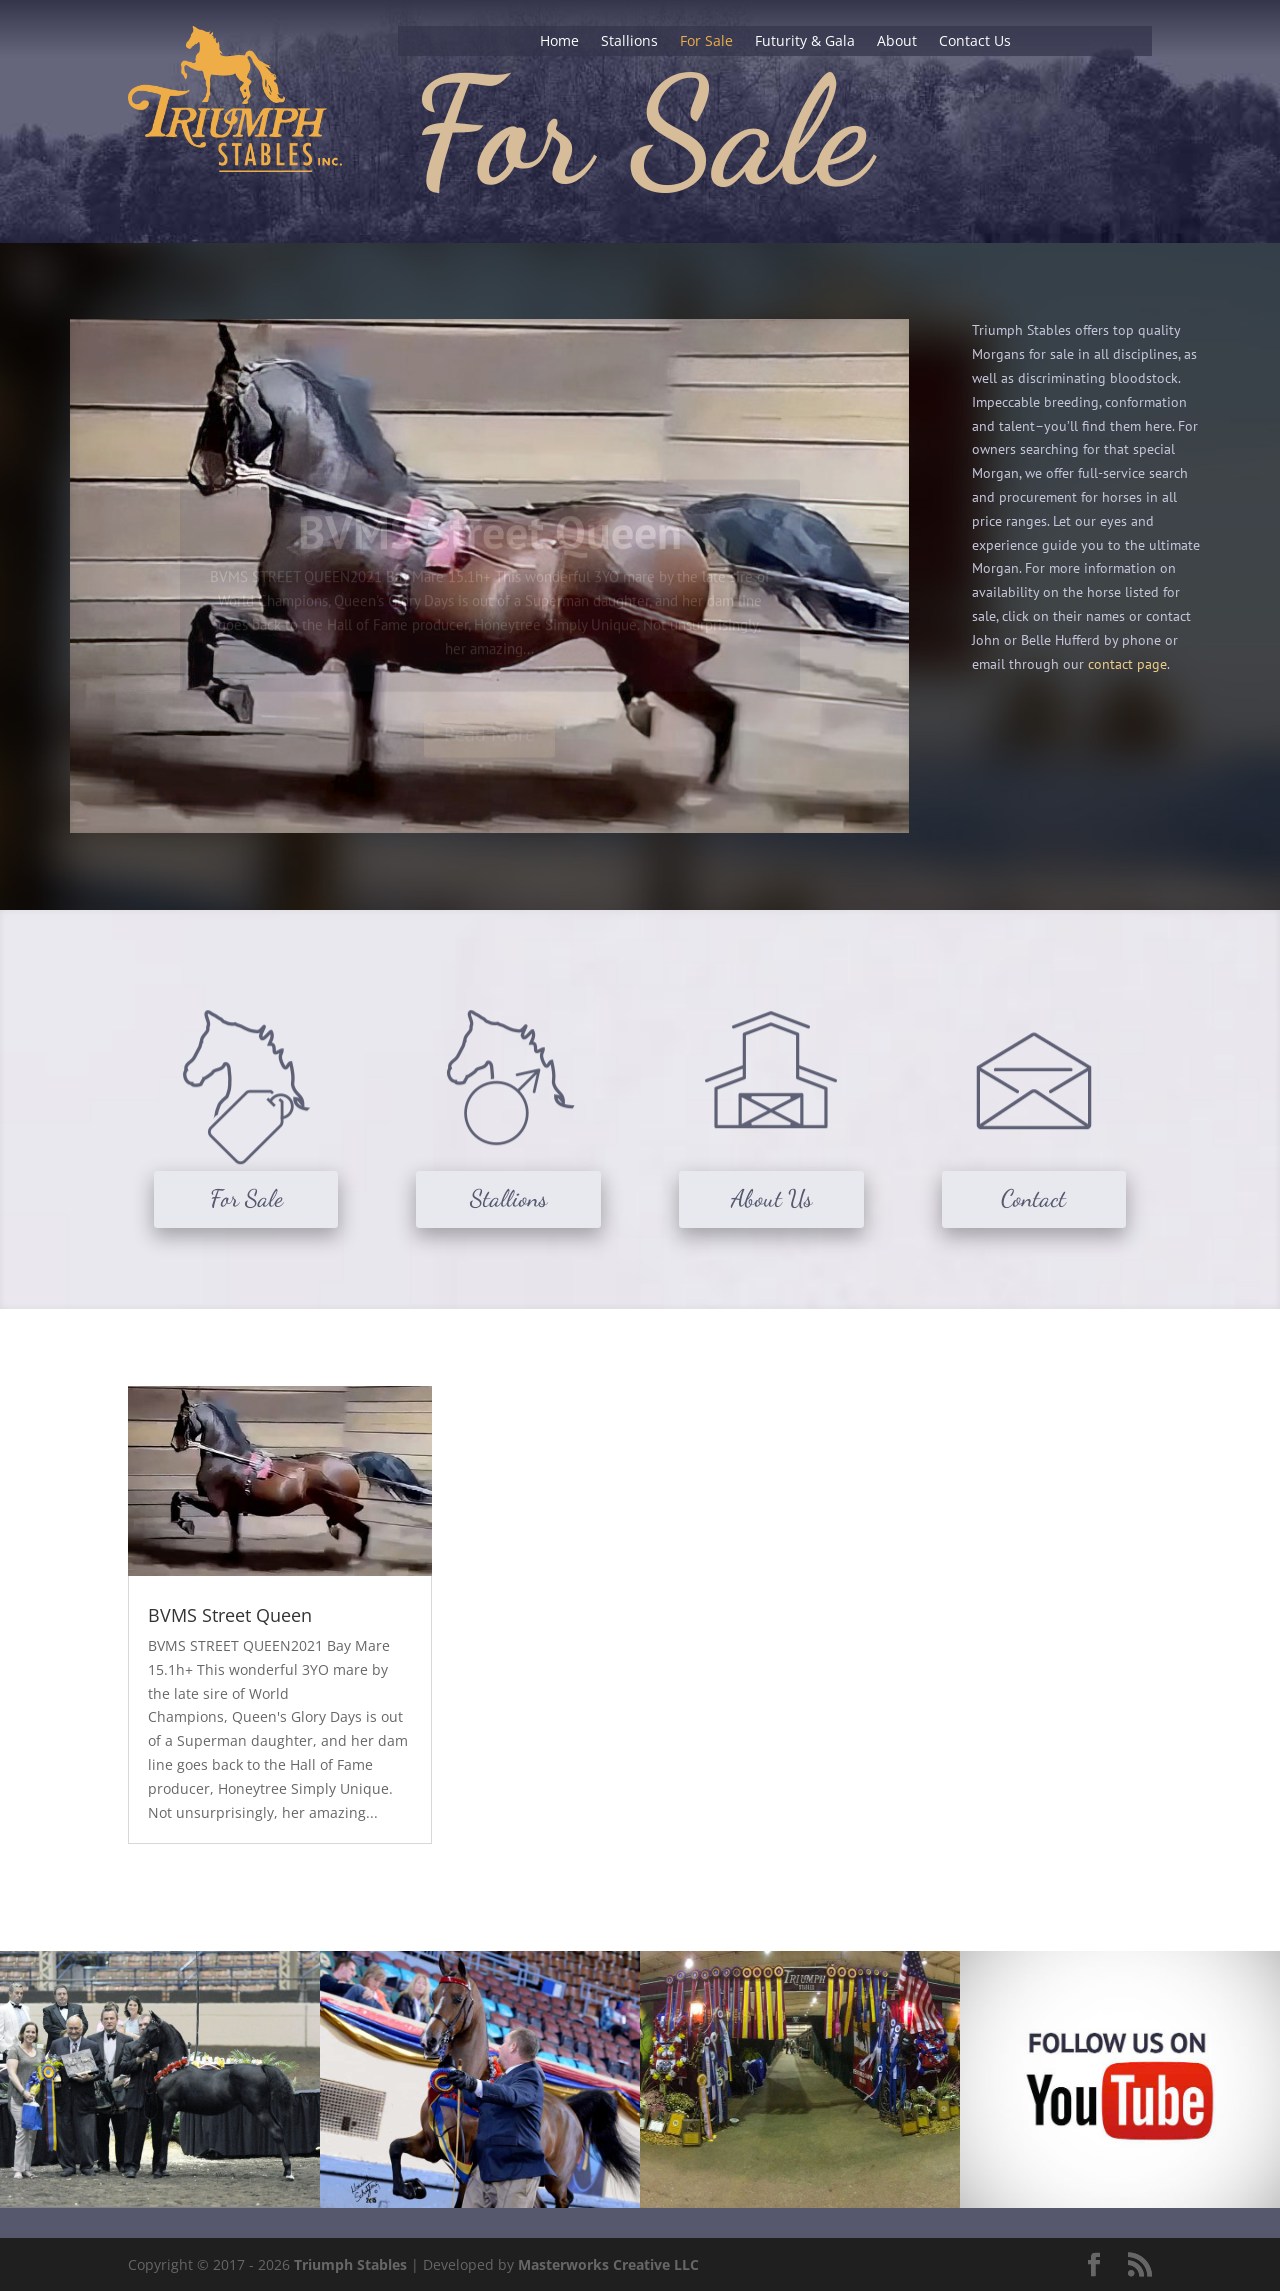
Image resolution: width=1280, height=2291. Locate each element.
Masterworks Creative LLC (608, 2264)
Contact (1033, 1198)
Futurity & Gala (805, 42)
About (897, 42)
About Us (771, 1198)
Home (559, 42)
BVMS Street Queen (230, 1615)
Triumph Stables (350, 2264)
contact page (1127, 664)
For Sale (706, 42)
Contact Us (975, 42)
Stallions (629, 42)
